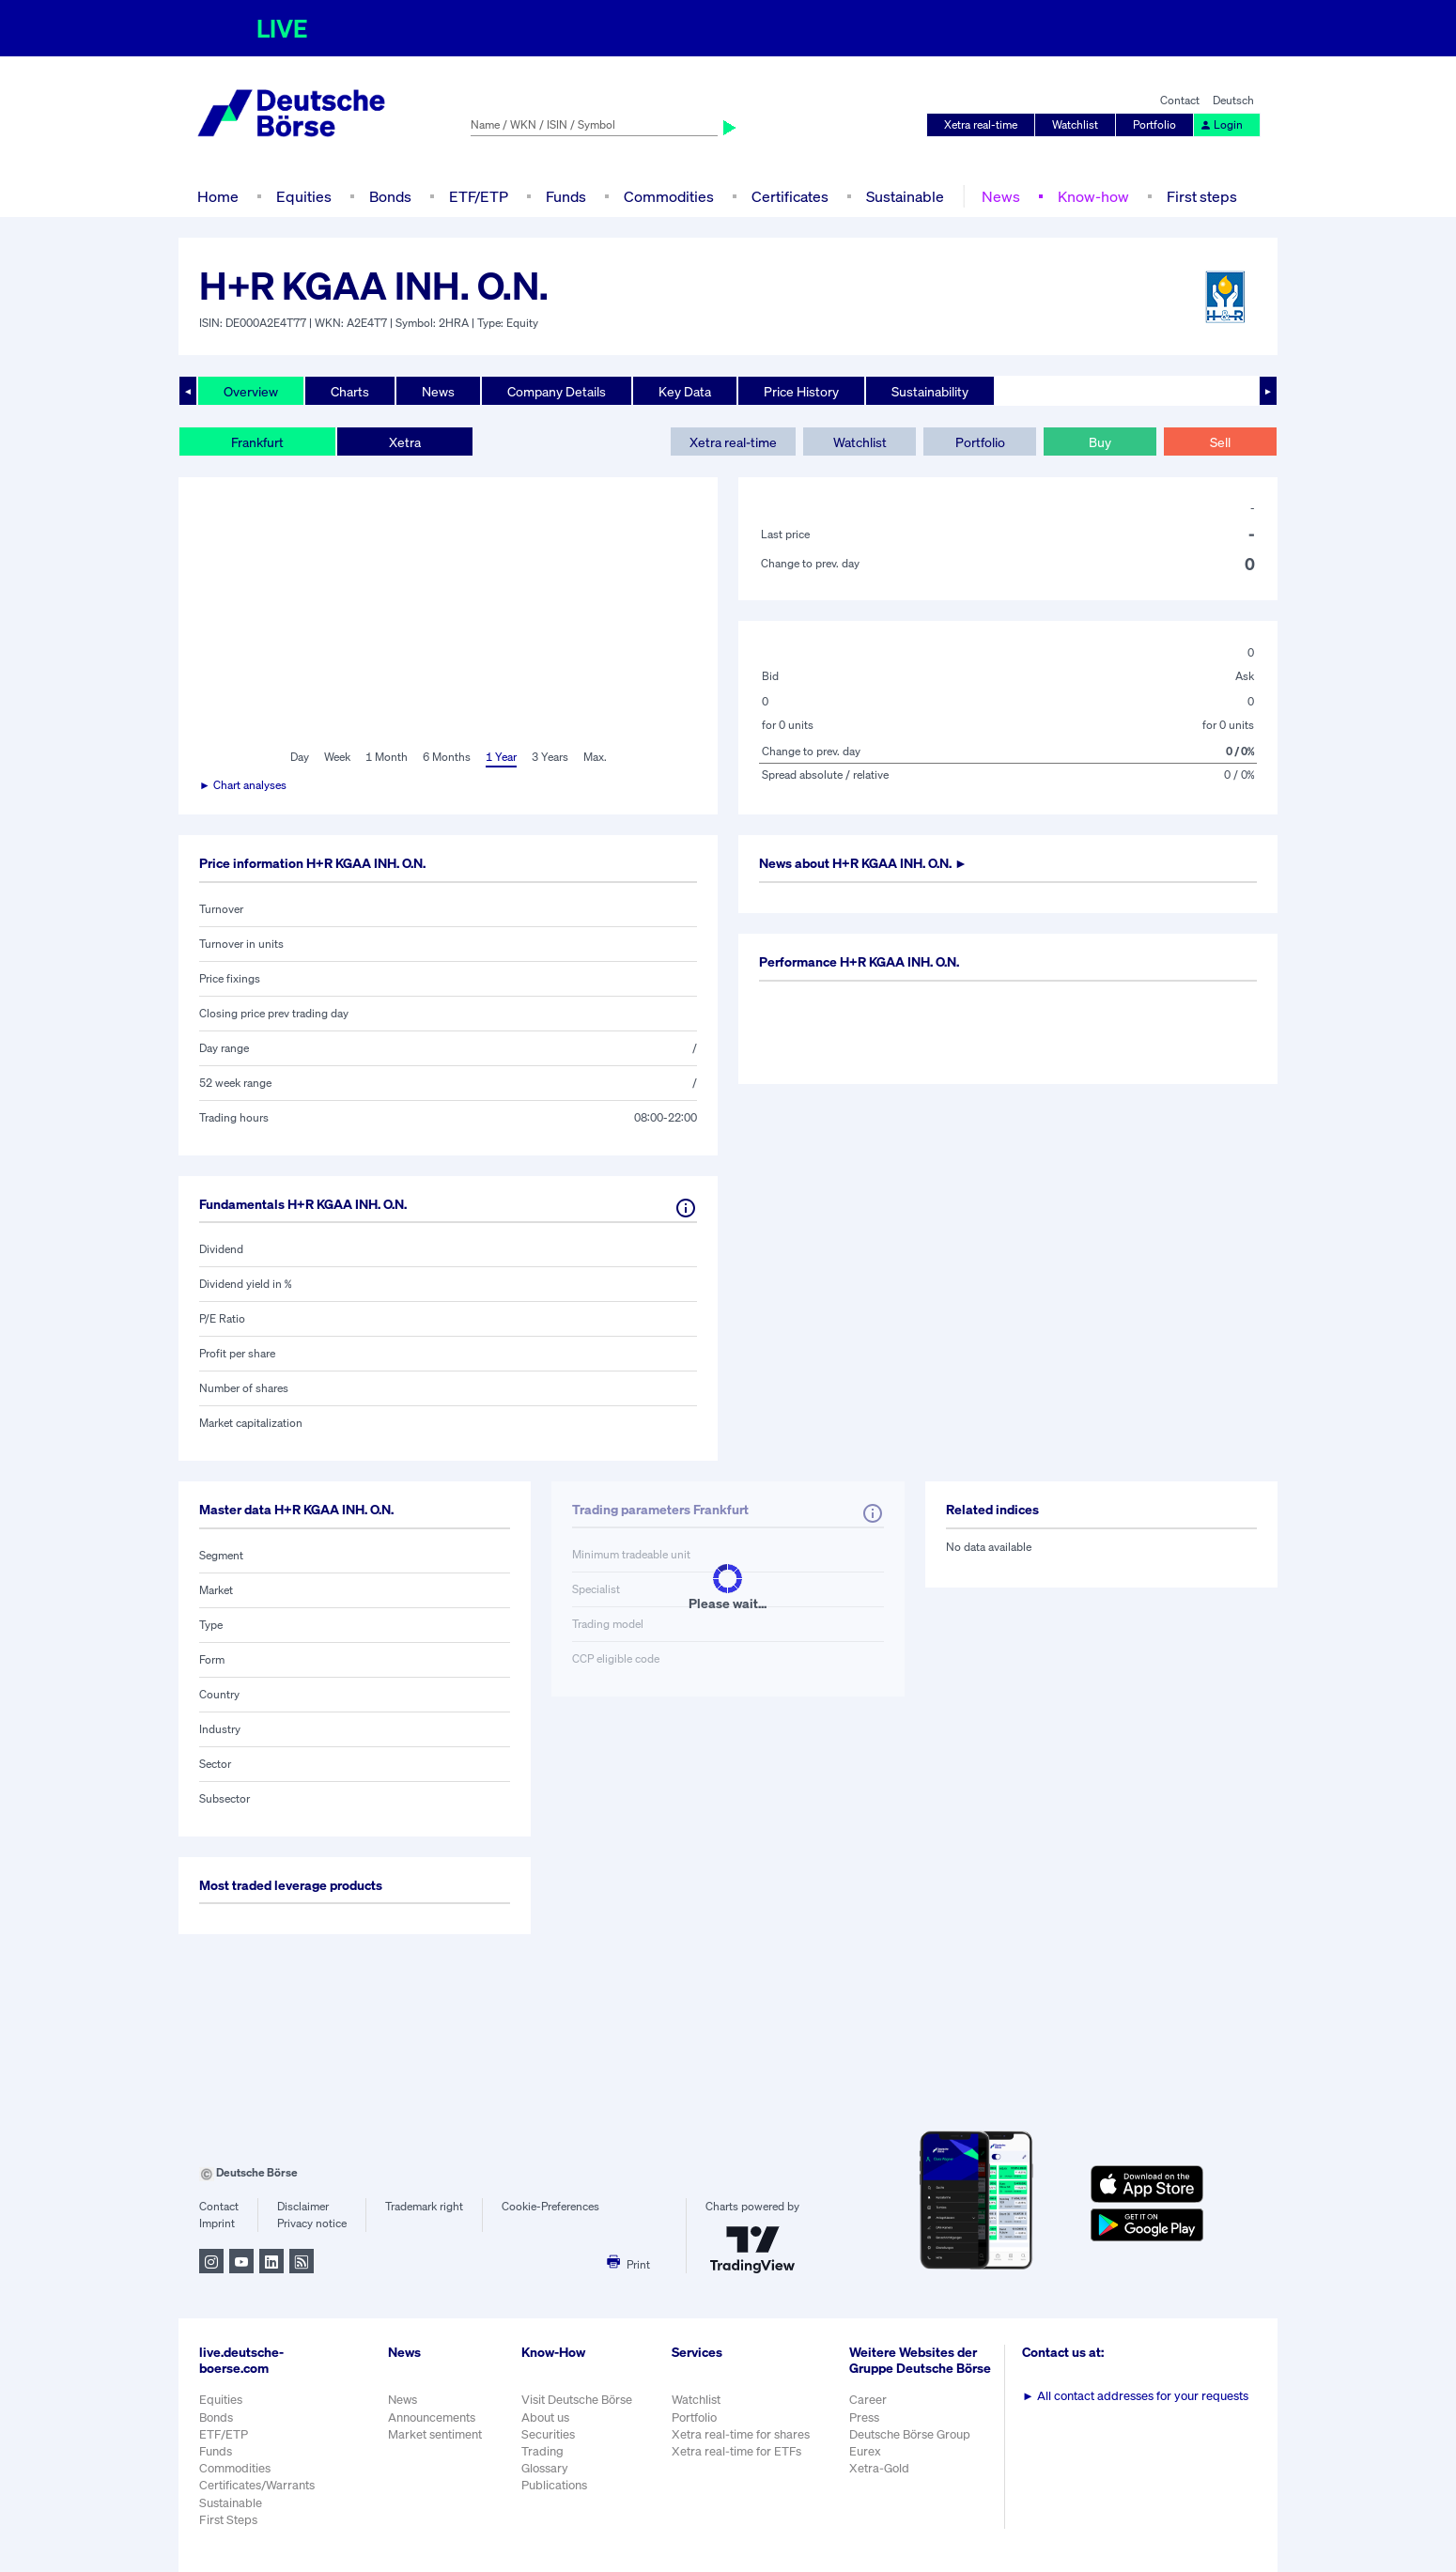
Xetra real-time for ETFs (736, 2451)
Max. (595, 757)
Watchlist (1075, 124)
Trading (542, 2451)
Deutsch (1233, 100)
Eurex (865, 2451)
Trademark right (424, 2206)
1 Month (386, 757)
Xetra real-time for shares (741, 2434)
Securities (548, 2434)
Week (337, 757)
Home (218, 196)
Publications (554, 2485)
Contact (1180, 100)
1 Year (501, 757)
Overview (251, 391)
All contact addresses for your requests (1135, 2396)
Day (299, 757)
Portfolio (1154, 124)
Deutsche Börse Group (909, 2434)
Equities (304, 196)
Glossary (544, 2468)
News (1001, 196)
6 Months (447, 757)
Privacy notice (312, 2223)
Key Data (684, 391)
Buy (1100, 442)
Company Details (556, 391)
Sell (1220, 442)
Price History (801, 391)
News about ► (863, 863)
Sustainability (929, 391)
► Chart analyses (243, 785)
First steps (1202, 196)
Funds (566, 196)
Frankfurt (257, 442)
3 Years (550, 757)
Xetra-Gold (879, 2468)
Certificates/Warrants (257, 2485)
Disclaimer (303, 2206)
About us (545, 2417)
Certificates (790, 196)
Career (868, 2400)
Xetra (405, 442)
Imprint (217, 2223)
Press (864, 2417)
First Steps (228, 2520)
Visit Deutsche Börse (576, 2400)
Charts (350, 391)
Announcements (431, 2417)
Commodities (669, 196)
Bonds (390, 196)
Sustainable (905, 196)
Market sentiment (435, 2434)
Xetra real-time (980, 124)
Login (1221, 124)
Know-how (1093, 196)
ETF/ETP (478, 196)
